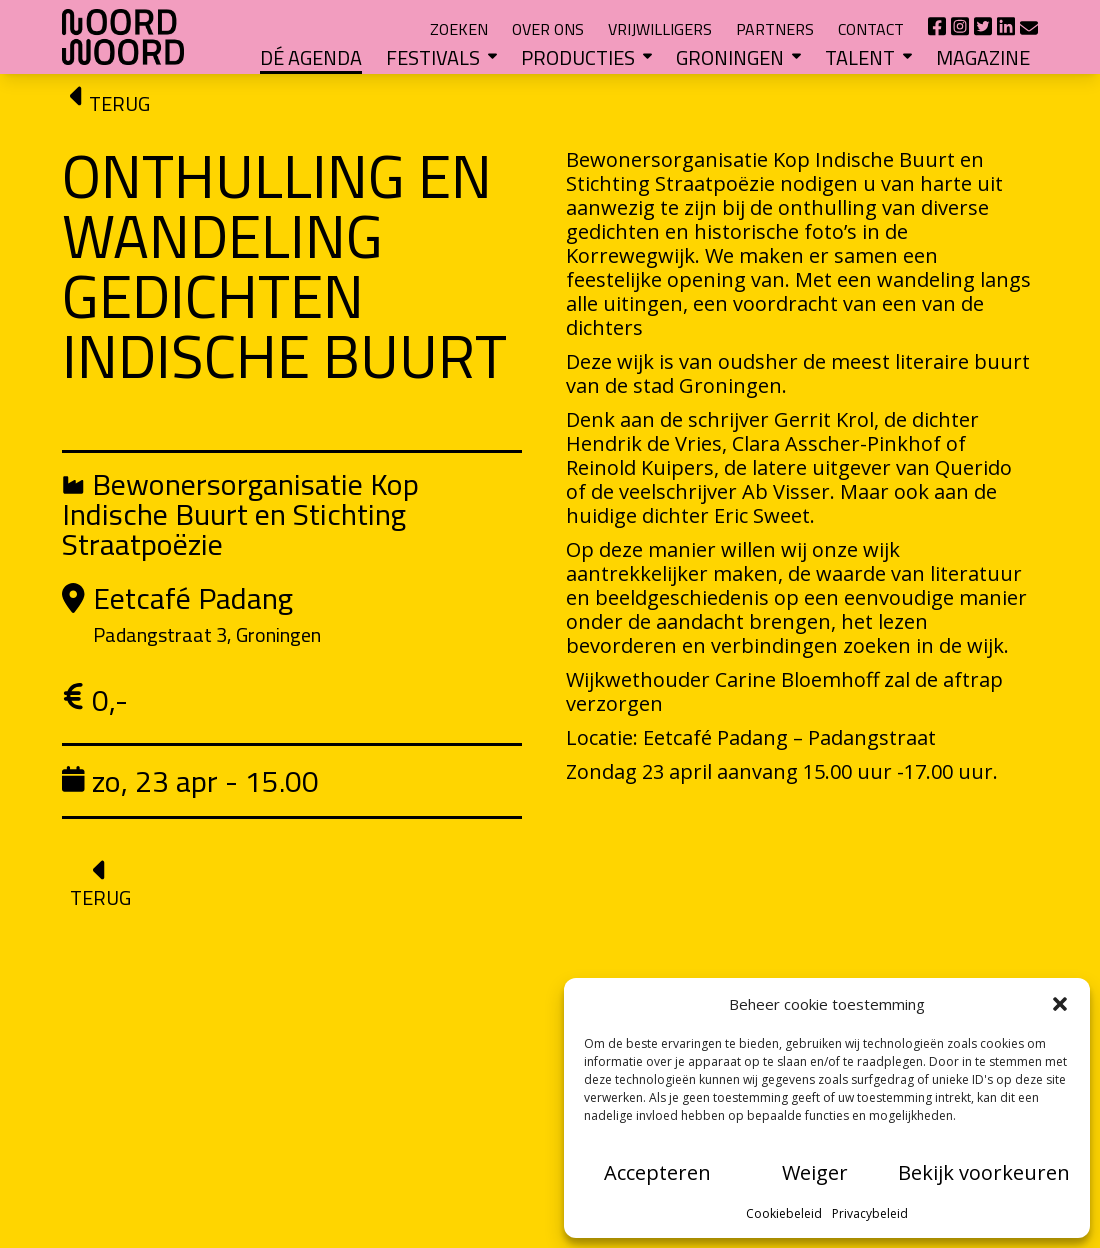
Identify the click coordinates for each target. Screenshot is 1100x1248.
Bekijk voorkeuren (984, 1172)
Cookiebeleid (784, 1213)
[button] (1060, 1004)
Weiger (815, 1172)
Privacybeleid (870, 1213)
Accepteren (657, 1172)
